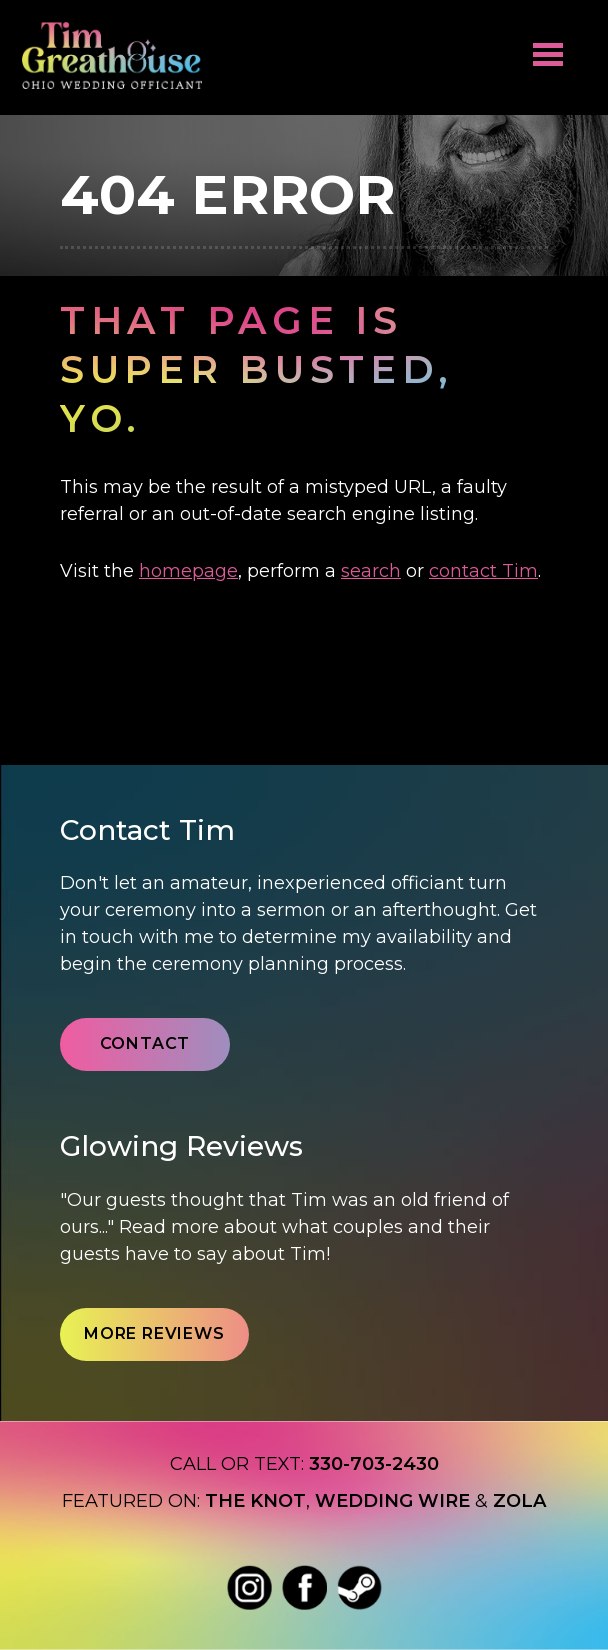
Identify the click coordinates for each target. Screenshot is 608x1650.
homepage (188, 571)
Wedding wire (392, 1501)
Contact (145, 1043)
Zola (519, 1501)
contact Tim (483, 571)
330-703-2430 (374, 1464)
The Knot (255, 1501)
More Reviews (154, 1333)
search (371, 571)
